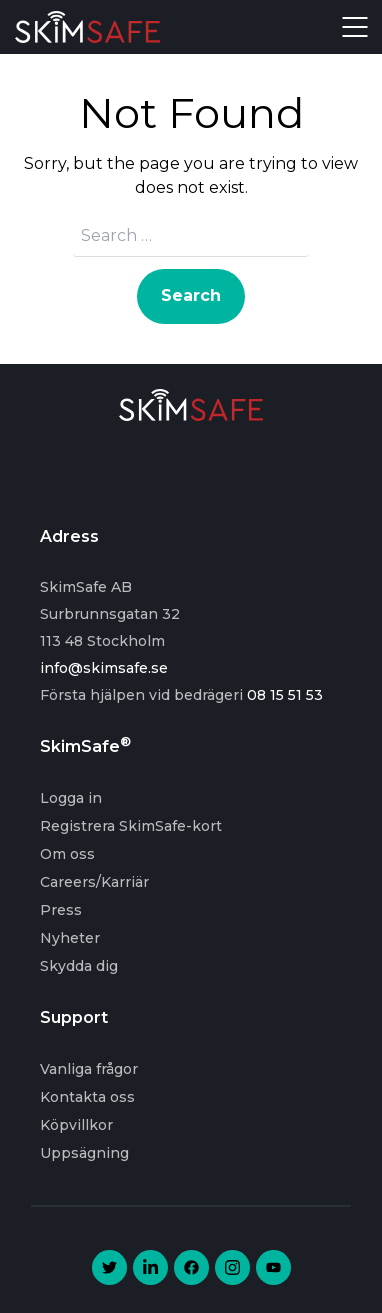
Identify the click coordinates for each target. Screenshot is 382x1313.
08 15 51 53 (285, 695)
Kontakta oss (87, 1097)
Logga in (71, 798)
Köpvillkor (76, 1125)
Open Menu (355, 27)
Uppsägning (84, 1153)
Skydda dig (79, 966)
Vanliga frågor (89, 1069)
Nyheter (70, 938)
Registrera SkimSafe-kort (131, 826)
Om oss (67, 854)
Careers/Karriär (94, 882)
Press (61, 910)
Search (191, 295)
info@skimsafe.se (104, 668)
